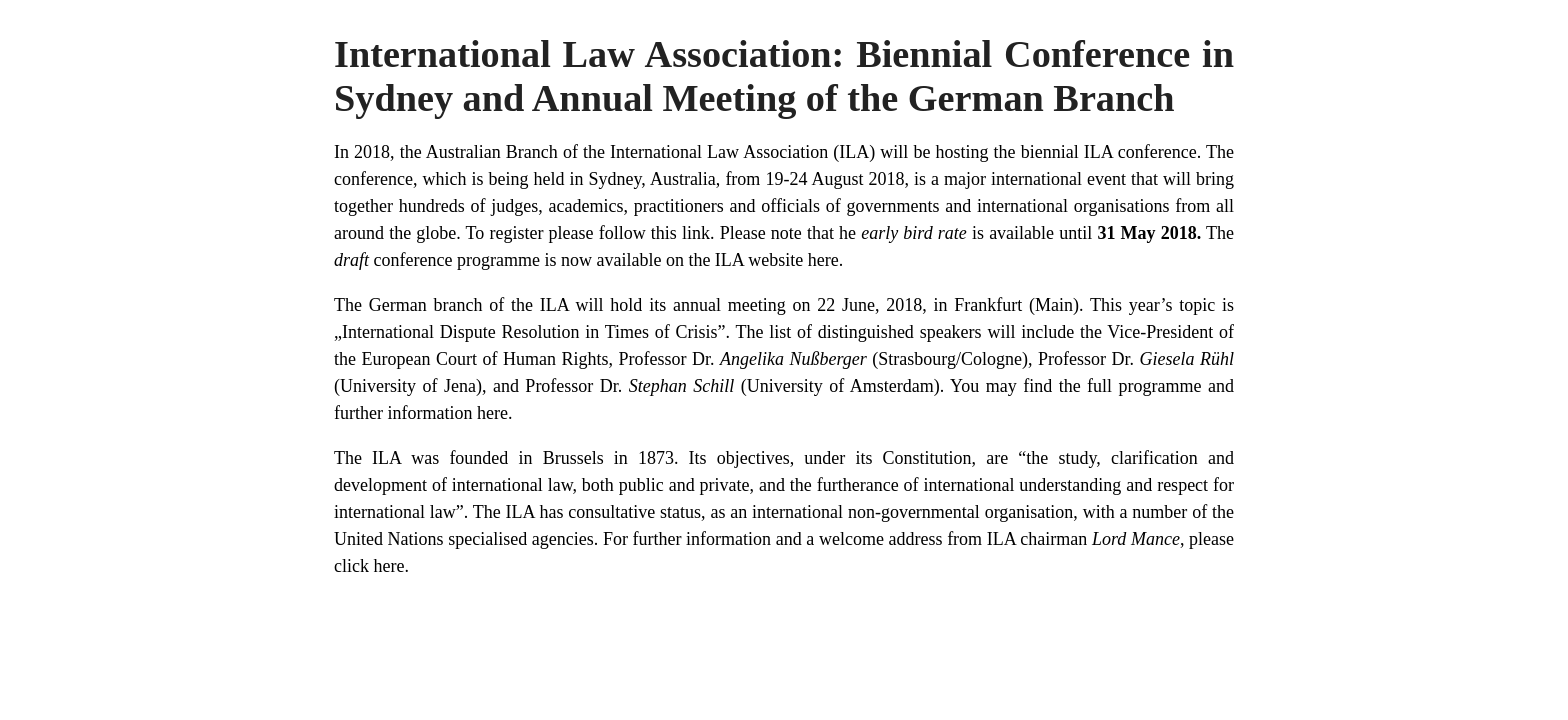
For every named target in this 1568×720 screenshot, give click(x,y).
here (823, 260)
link (696, 233)
